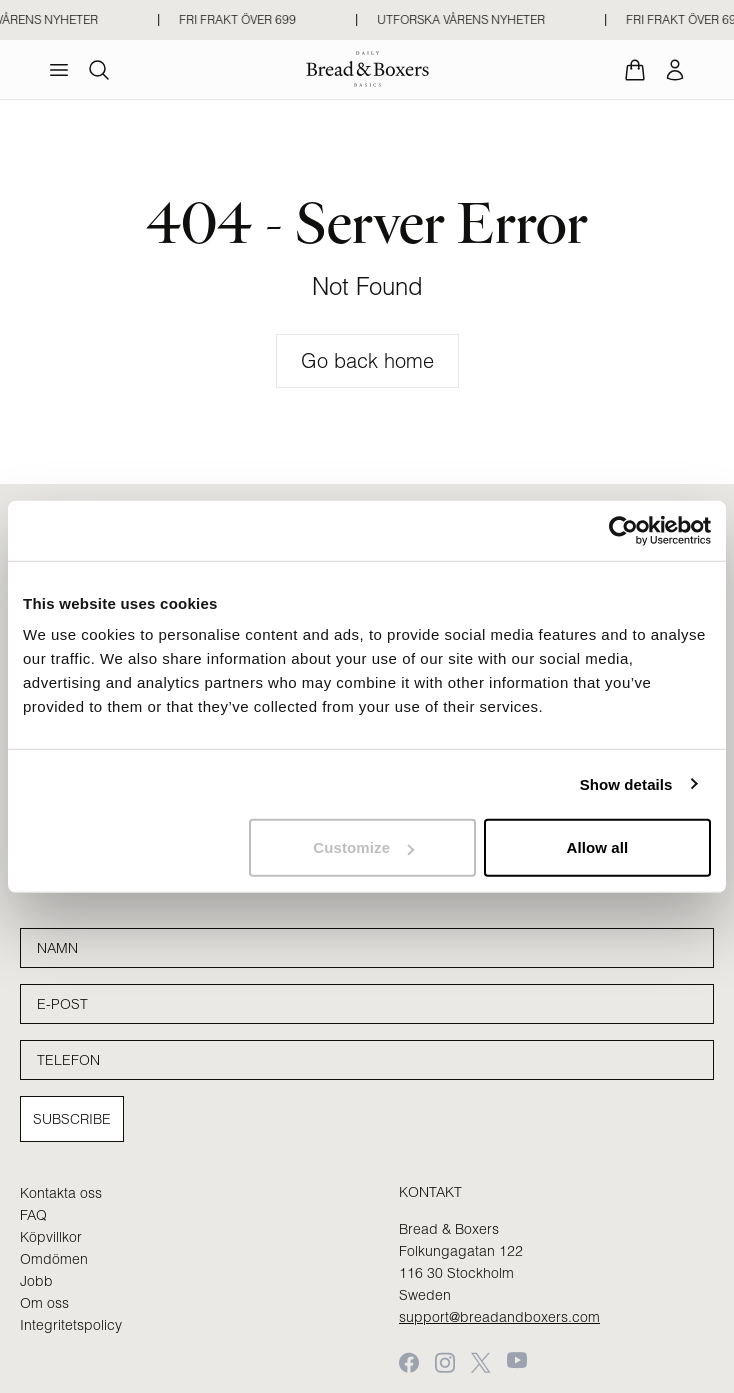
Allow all (598, 847)
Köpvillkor (51, 1237)
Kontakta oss (61, 1193)
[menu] (59, 70)
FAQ (33, 1215)
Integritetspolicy (71, 1325)
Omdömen (54, 1259)
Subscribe (72, 1119)
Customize (363, 847)
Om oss (44, 1303)
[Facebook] (409, 1362)
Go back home (367, 360)
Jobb (36, 1281)
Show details (626, 783)
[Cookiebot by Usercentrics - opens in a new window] (623, 530)
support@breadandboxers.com (499, 1317)
